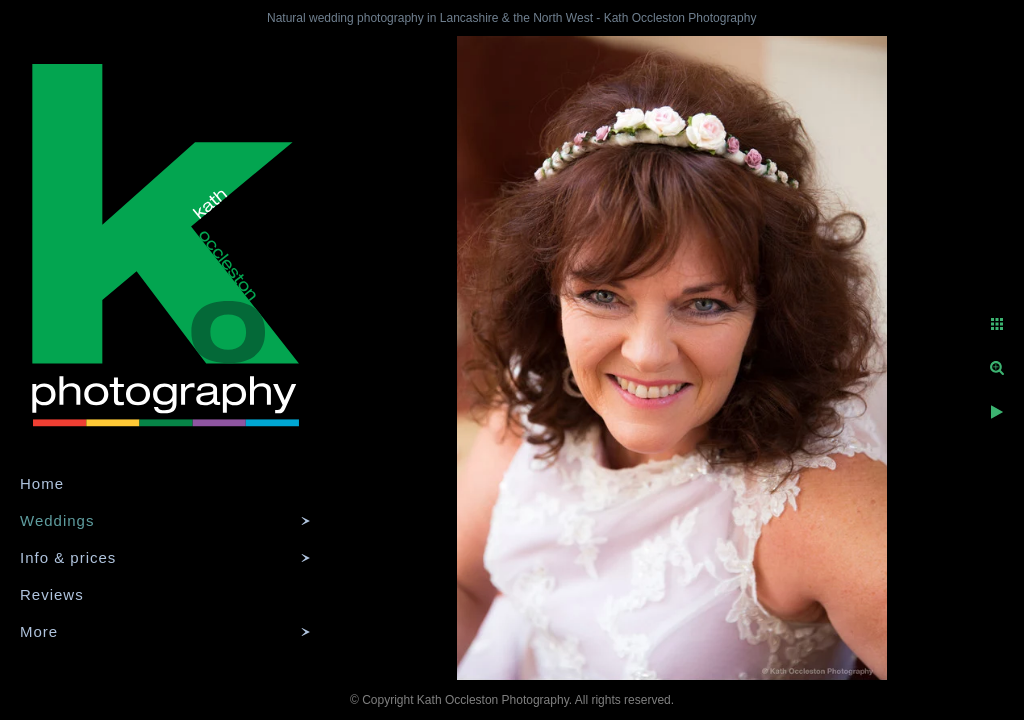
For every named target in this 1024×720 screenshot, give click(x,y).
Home (42, 483)
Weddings (57, 520)
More (39, 631)
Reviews (52, 594)
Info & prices (68, 557)
